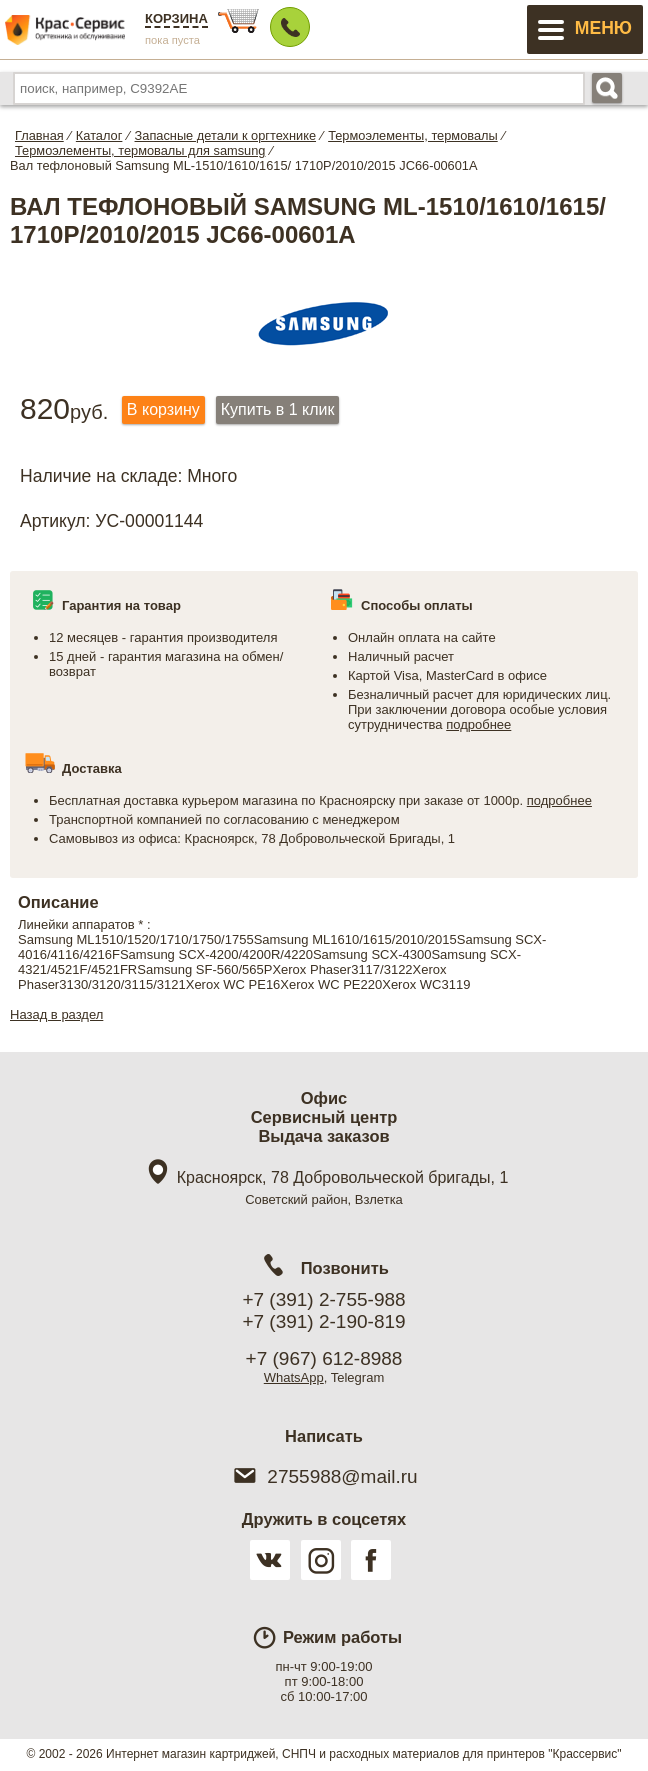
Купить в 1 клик (278, 409)
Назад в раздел (56, 1014)
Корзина (176, 18)
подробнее (478, 724)
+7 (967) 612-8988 (324, 1358)
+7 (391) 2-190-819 (323, 1321)
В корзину (163, 409)
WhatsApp (294, 1377)
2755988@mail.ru (323, 1476)
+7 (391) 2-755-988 (323, 1299)
